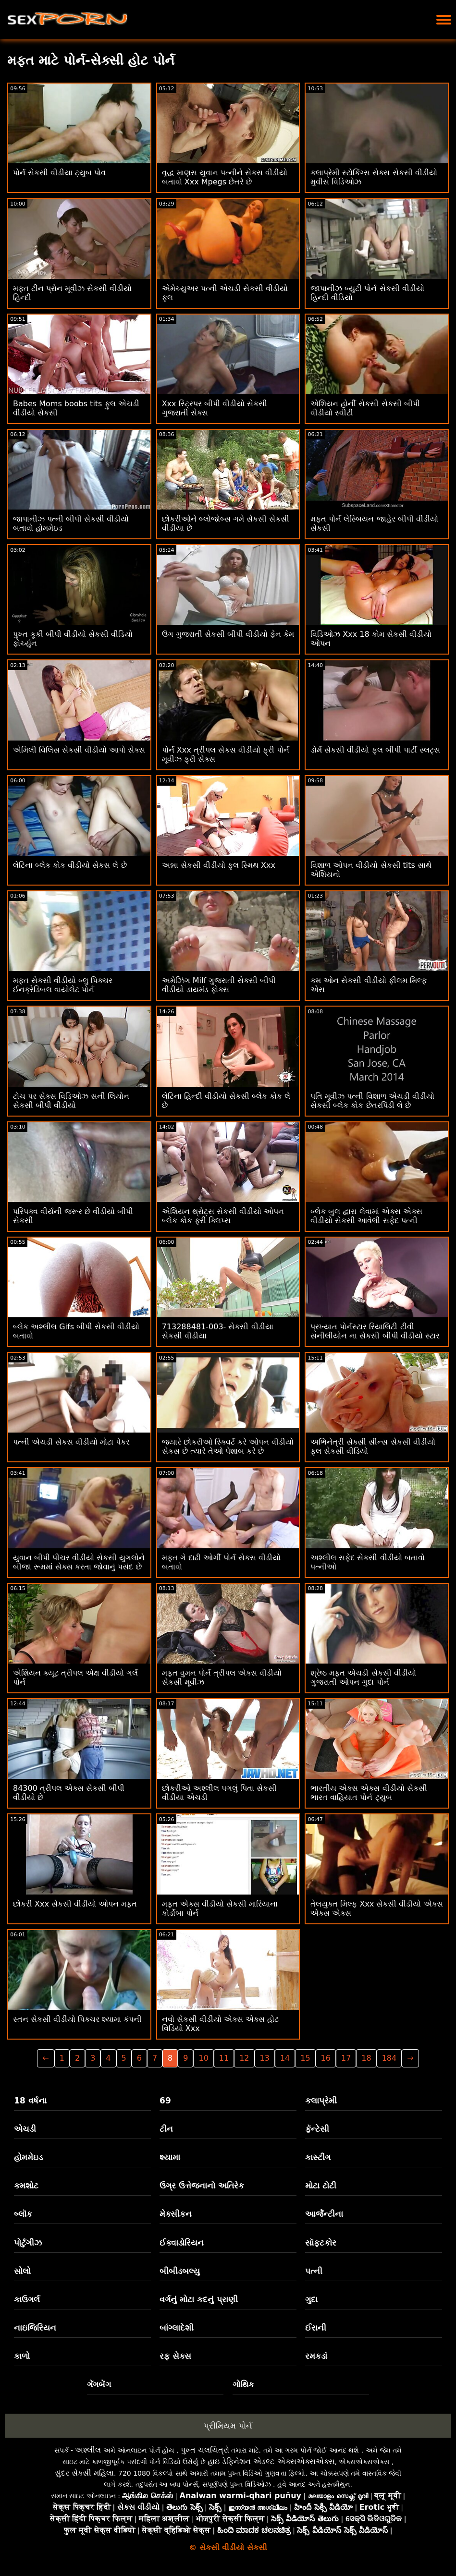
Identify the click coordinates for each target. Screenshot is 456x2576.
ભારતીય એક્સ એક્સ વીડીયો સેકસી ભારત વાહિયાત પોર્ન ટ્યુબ (368, 1793)
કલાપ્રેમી (321, 2100)
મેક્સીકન (176, 2214)
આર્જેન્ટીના (324, 2214)
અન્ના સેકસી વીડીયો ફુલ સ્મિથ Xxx (218, 865)
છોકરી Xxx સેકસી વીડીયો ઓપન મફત (75, 1903)
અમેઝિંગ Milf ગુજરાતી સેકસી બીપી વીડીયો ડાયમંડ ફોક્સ (219, 985)
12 (244, 2058)
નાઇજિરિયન (35, 2328)
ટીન (166, 2129)
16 (326, 2058)
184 (389, 2058)
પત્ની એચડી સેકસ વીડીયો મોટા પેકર (71, 1441)
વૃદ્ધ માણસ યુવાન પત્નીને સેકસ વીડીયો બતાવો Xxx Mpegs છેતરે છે (224, 177)
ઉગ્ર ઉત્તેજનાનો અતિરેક (202, 2185)
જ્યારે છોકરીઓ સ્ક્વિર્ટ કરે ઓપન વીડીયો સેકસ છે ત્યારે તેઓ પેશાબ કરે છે (228, 1446)
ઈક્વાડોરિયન (182, 2243)
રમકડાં (316, 2356)
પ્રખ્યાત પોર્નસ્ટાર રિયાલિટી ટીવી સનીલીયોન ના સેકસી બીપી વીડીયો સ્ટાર (374, 1331)
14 (285, 2058)
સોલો (22, 2271)
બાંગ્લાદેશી (177, 2328)
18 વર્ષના (30, 2100)
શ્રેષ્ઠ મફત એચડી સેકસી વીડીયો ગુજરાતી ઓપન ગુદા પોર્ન (363, 1677)
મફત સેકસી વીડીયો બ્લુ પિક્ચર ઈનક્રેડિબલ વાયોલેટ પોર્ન (62, 985)
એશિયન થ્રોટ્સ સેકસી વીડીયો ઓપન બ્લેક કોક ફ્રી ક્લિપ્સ (223, 1216)
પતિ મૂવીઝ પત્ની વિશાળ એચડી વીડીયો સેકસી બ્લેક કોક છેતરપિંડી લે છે (372, 1101)
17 (346, 2058)
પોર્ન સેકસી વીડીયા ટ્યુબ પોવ (59, 172)
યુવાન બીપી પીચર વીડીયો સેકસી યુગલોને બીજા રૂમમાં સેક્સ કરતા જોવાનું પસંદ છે (79, 1562)
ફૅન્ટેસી (317, 2129)
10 (203, 2058)
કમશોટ (26, 2185)
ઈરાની (315, 2328)
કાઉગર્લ (27, 2299)
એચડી (25, 2129)
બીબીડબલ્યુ (180, 2271)
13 (265, 2058)
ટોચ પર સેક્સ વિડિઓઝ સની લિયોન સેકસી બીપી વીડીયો (71, 1101)
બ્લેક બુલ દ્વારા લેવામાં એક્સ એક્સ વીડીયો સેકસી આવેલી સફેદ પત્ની (366, 1216)
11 (224, 2058)
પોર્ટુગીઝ (28, 2243)
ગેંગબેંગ (99, 2384)
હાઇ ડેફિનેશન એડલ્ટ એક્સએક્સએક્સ (271, 2461)
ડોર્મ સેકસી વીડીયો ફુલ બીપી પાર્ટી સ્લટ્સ (375, 749)
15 (305, 2058)
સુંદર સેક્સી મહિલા (84, 2473)
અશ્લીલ (88, 2449)
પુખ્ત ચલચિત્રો (205, 2449)
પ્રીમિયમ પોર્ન (228, 2425)
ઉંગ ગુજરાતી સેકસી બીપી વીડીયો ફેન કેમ (228, 634)
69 (165, 2100)
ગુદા (311, 2299)
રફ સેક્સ (175, 2356)
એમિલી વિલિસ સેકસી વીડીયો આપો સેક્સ (79, 749)
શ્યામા (170, 2157)
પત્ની (313, 2271)
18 (366, 2058)
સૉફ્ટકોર (320, 2243)
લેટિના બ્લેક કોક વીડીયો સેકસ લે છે (70, 865)
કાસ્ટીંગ (318, 2157)
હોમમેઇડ (28, 2157)
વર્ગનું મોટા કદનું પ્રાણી (199, 2299)
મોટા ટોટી (320, 2185)
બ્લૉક (23, 2214)
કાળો (22, 2356)
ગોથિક (243, 2384)
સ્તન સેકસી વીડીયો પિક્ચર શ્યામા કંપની (77, 2019)
